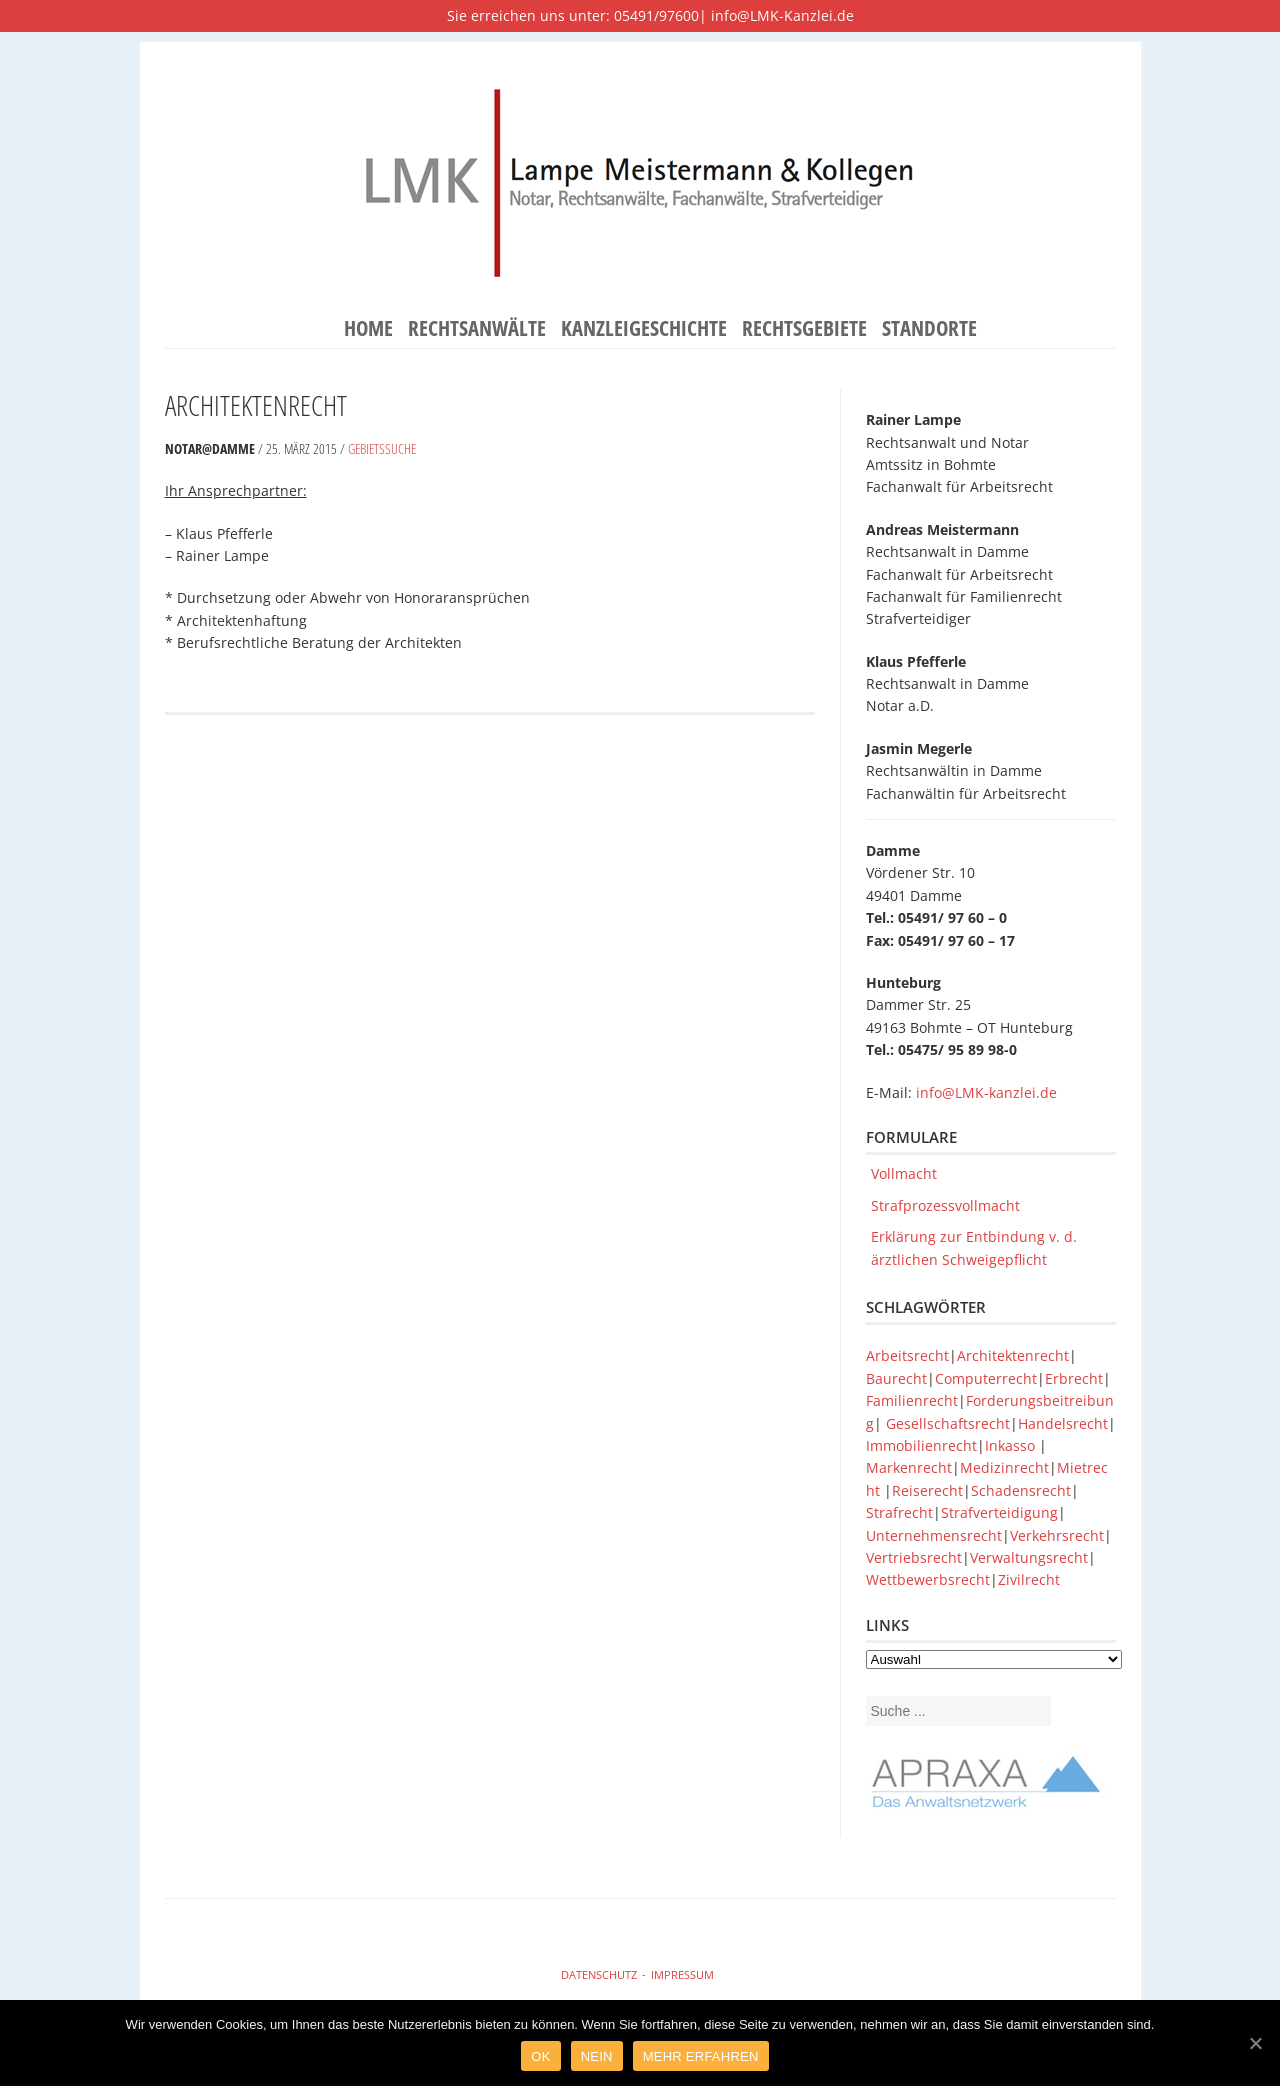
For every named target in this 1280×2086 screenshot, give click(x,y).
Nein (597, 2056)
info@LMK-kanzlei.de (986, 1092)
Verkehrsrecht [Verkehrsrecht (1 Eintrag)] (1057, 1535)
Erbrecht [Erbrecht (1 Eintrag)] (1074, 1378)
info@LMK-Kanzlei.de (782, 15)
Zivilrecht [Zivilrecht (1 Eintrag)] (1029, 1579)
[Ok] (1255, 2043)
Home (368, 329)
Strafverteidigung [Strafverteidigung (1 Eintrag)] (999, 1512)
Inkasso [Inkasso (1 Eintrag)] (1012, 1445)
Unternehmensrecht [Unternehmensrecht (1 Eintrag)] (934, 1535)
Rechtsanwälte (477, 329)
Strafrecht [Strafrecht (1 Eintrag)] (899, 1512)
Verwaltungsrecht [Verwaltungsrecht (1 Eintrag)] (1029, 1557)
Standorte (929, 329)
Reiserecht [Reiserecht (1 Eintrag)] (927, 1490)
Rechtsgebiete (804, 329)
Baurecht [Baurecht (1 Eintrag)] (896, 1378)
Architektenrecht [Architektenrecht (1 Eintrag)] (1013, 1355)
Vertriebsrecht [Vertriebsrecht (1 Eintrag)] (914, 1557)
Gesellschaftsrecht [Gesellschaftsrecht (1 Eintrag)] (948, 1423)
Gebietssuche (382, 448)
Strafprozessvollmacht (945, 1205)
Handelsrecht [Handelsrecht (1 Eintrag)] (1063, 1423)
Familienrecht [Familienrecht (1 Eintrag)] (912, 1400)
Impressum (682, 1974)
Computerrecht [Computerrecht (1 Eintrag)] (986, 1378)
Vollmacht (904, 1173)
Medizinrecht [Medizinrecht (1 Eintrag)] (1004, 1467)
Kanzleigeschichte (644, 329)
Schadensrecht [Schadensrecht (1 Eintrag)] (1021, 1490)
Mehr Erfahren (701, 2056)
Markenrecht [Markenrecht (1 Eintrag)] (909, 1467)
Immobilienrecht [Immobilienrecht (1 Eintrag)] (921, 1445)
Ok (540, 2056)
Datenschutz (599, 1974)
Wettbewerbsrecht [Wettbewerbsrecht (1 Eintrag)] (928, 1579)
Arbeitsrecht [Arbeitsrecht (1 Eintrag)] (907, 1355)
